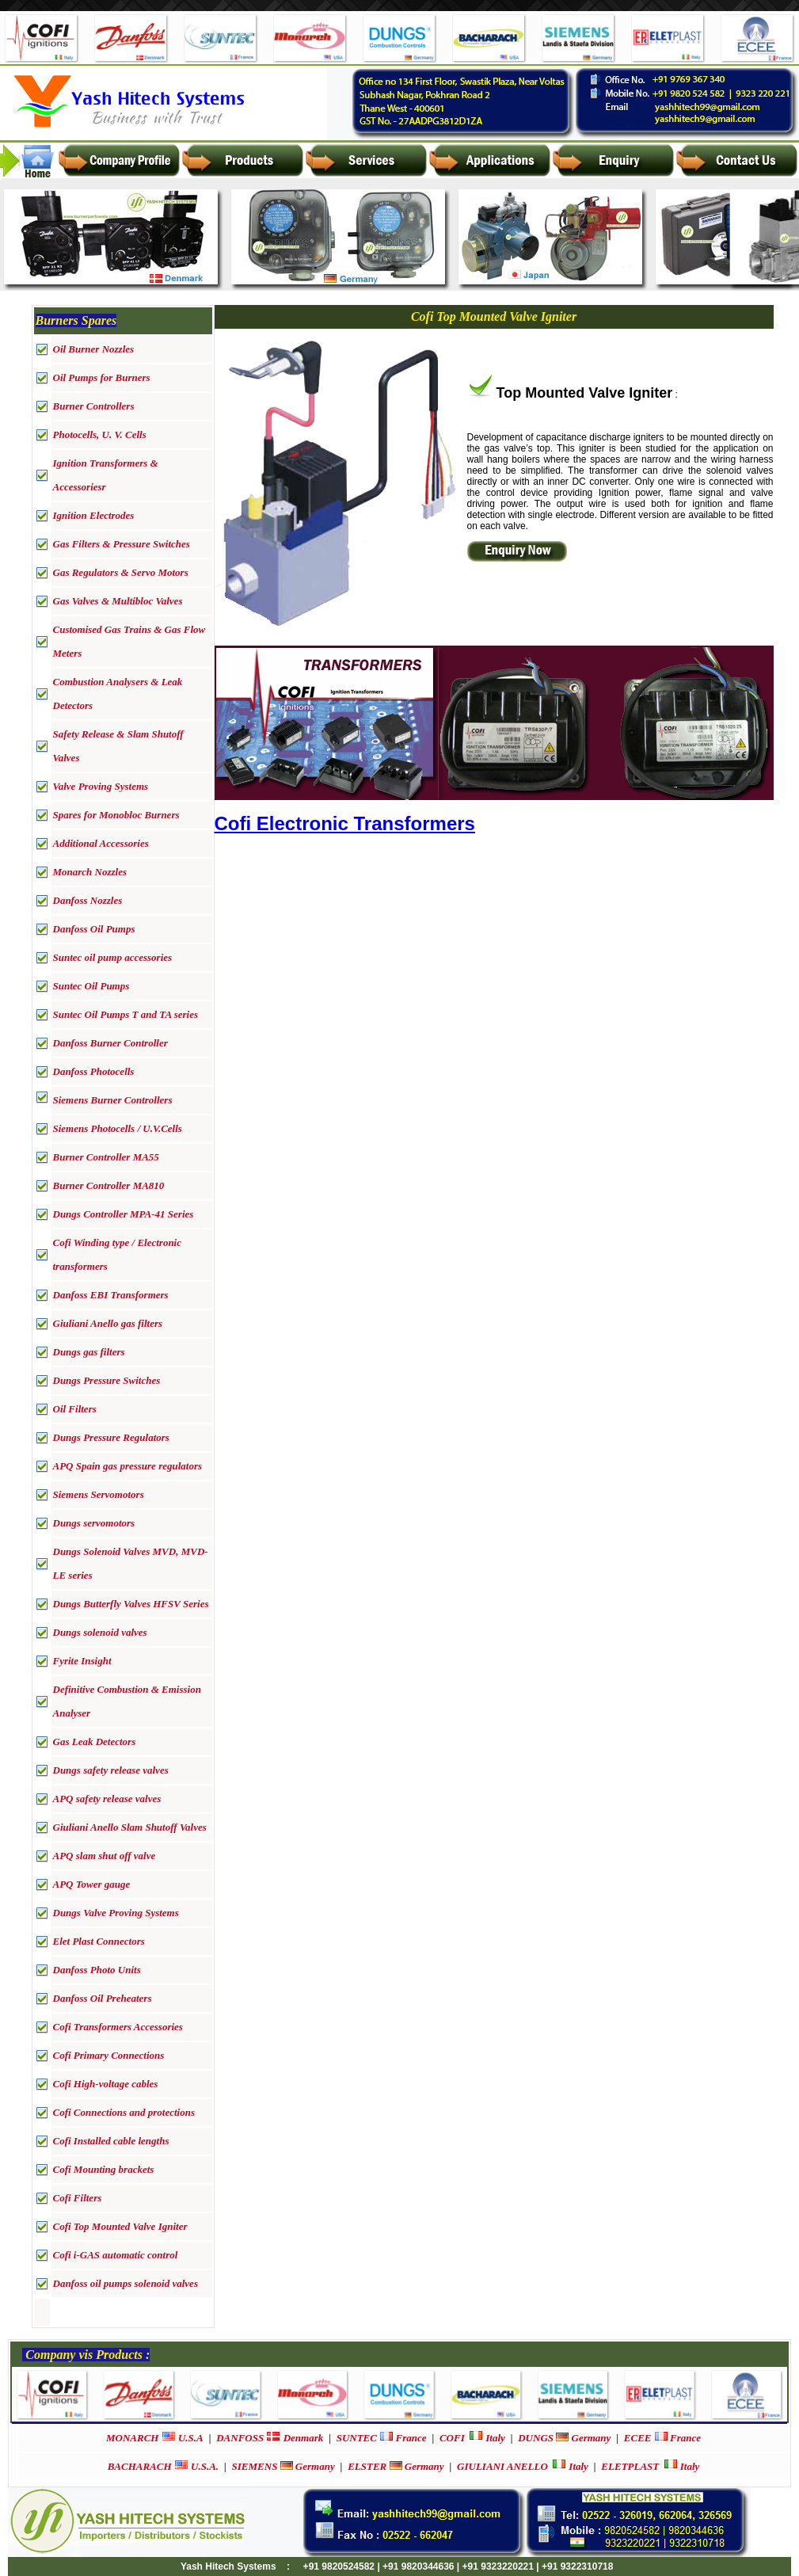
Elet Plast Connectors (99, 1941)
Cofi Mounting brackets (103, 2169)
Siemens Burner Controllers (113, 1100)
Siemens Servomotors (98, 1494)
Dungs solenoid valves (100, 1632)
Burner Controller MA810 (109, 1185)
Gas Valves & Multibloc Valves (118, 601)
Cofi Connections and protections (124, 2112)
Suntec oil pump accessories (113, 957)
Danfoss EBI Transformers (111, 1295)
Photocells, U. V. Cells (99, 434)
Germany (564, 2438)
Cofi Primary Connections (109, 2055)
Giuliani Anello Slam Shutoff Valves (130, 1827)
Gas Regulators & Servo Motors (120, 572)
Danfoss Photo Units (97, 1970)
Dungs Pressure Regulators (111, 1437)
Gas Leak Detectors (94, 1741)
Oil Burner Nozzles (94, 349)
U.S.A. (163, 2466)
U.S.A (155, 2438)
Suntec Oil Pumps (91, 986)
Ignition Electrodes (94, 515)
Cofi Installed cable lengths (111, 2141)
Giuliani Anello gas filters (108, 1323)
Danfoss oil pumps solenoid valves (125, 2283)
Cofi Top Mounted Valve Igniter (120, 2226)
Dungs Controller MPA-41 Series (123, 1214)
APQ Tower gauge (92, 1884)
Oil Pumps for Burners (101, 377)
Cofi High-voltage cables (105, 2084)
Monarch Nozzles (90, 872)
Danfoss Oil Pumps (94, 929)
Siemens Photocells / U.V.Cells (117, 1128)
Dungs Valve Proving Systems (116, 1913)
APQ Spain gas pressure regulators (128, 1466)
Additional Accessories (101, 843)
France (382, 2438)
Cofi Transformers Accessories (118, 2027)
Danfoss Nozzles (88, 900)
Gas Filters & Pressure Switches (121, 544)
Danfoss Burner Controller (110, 1043)
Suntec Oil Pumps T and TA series (125, 1014)
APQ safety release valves (107, 1798)
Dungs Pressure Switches (107, 1380)
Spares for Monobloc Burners (116, 815)
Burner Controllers (94, 406)
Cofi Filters (77, 2198)
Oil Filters (75, 1409)
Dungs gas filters (89, 1352)
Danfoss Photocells (94, 1071)
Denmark (269, 2438)
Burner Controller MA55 (106, 1157)
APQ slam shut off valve (104, 1856)
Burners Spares (76, 320)
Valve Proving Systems (101, 786)
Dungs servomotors (94, 1523)
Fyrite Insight (82, 1661)
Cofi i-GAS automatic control (115, 2255)
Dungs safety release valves (111, 1770)
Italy (472, 2438)
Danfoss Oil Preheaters (102, 1998)
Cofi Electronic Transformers (345, 823)
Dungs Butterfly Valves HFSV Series (131, 1604)
